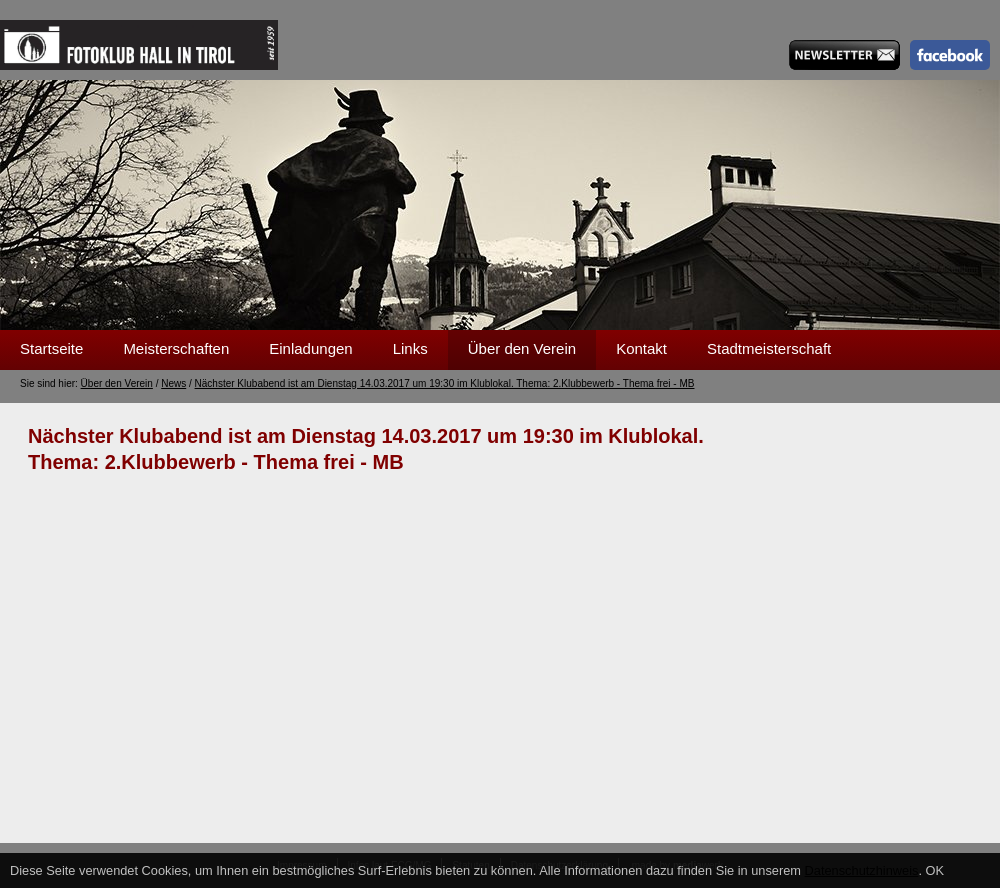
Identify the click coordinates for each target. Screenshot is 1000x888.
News (173, 383)
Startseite (51, 348)
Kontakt (641, 348)
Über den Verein (522, 348)
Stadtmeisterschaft (769, 348)
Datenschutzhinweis (862, 870)
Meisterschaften (176, 348)
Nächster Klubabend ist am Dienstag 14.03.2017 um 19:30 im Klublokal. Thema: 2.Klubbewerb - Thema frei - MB (445, 383)
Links (410, 348)
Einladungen (310, 348)
